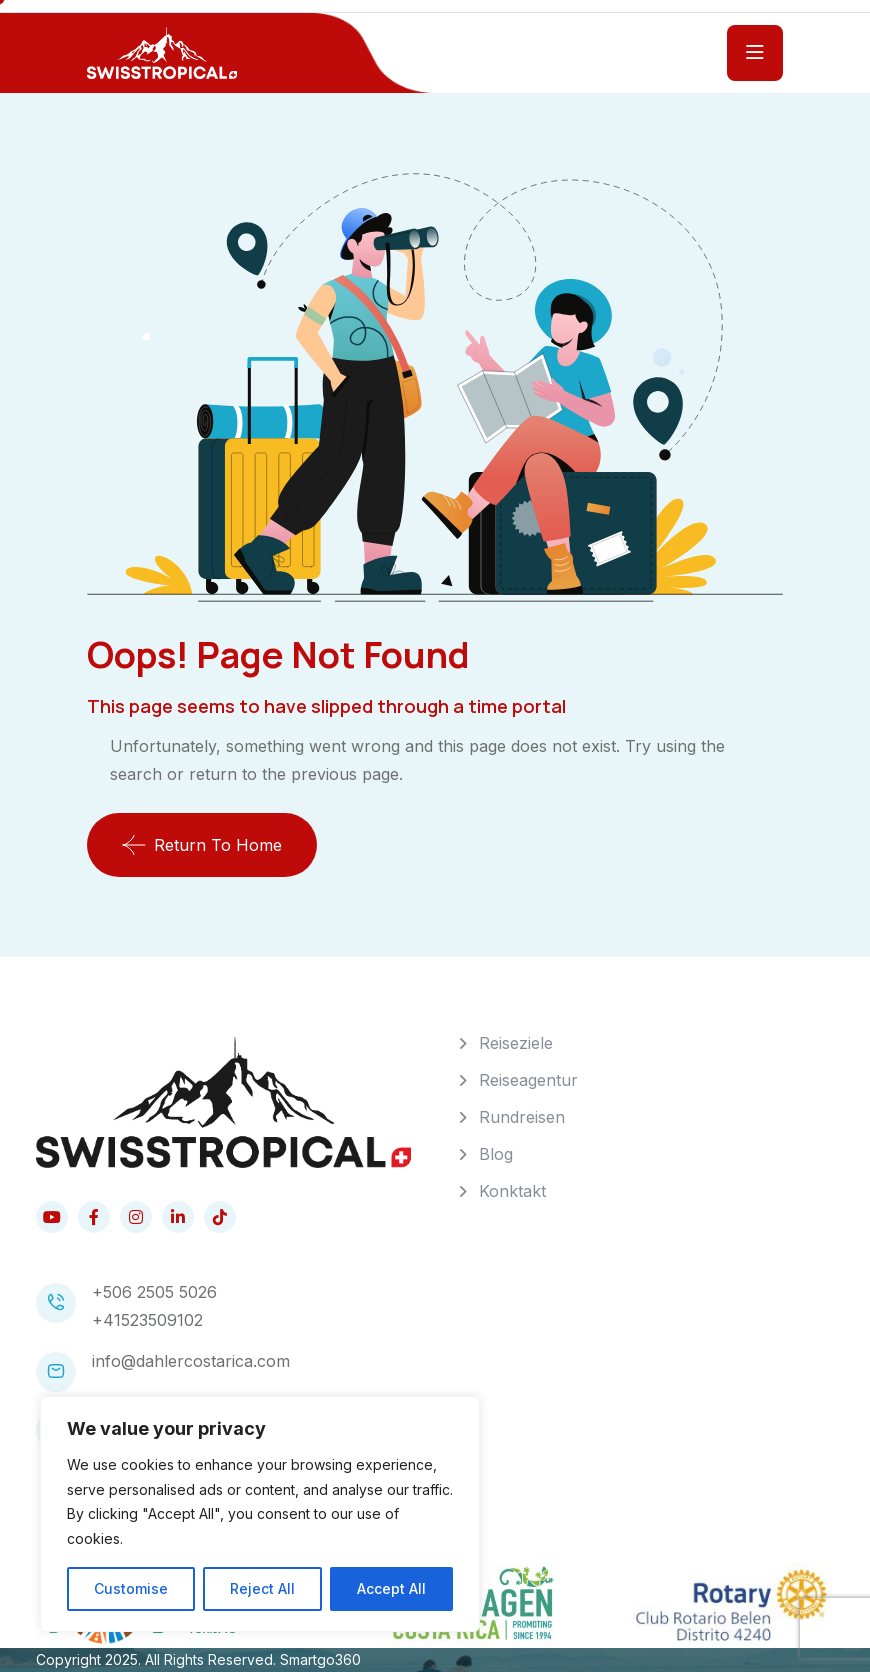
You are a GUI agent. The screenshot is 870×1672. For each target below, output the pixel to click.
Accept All (391, 1588)
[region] (260, 1514)
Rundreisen (522, 1117)
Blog (496, 1154)
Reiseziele (516, 1043)
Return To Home (202, 845)
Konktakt (512, 1191)
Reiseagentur (528, 1080)
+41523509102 (147, 1320)
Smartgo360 (320, 1659)
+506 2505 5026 (154, 1292)
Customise (131, 1588)
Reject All (262, 1588)
